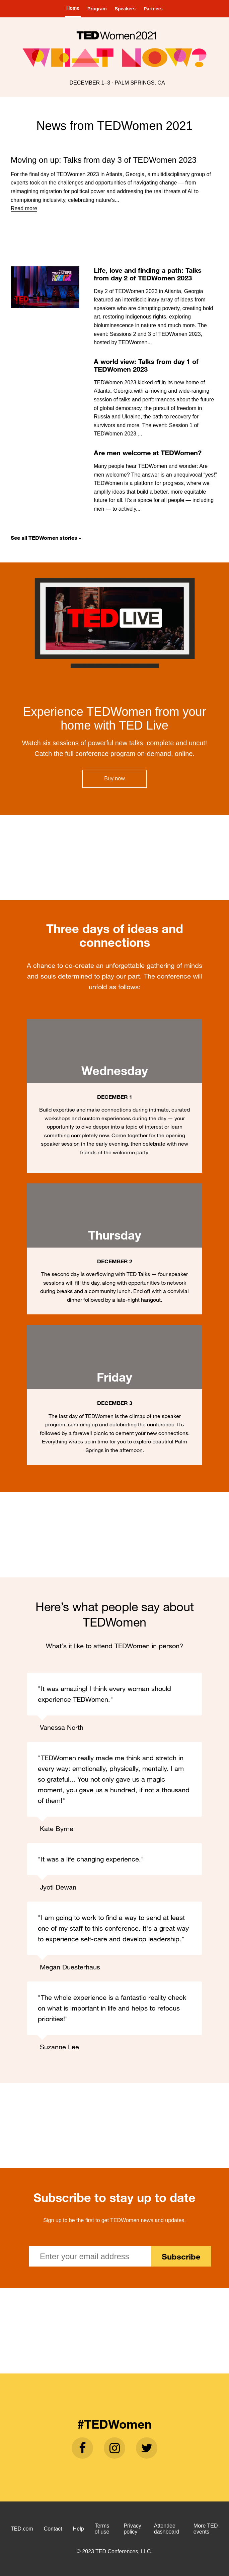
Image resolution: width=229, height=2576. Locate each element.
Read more (24, 208)
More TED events (206, 2529)
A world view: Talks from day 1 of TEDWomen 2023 (146, 365)
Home (72, 8)
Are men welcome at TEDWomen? (148, 453)
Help (78, 2529)
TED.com (22, 2529)
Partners (153, 8)
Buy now (114, 778)
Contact (53, 2529)
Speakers (125, 8)
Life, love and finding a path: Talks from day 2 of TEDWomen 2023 (148, 274)
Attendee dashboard (166, 2529)
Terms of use (102, 2529)
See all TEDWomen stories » (46, 537)
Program (97, 8)
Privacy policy (132, 2529)
